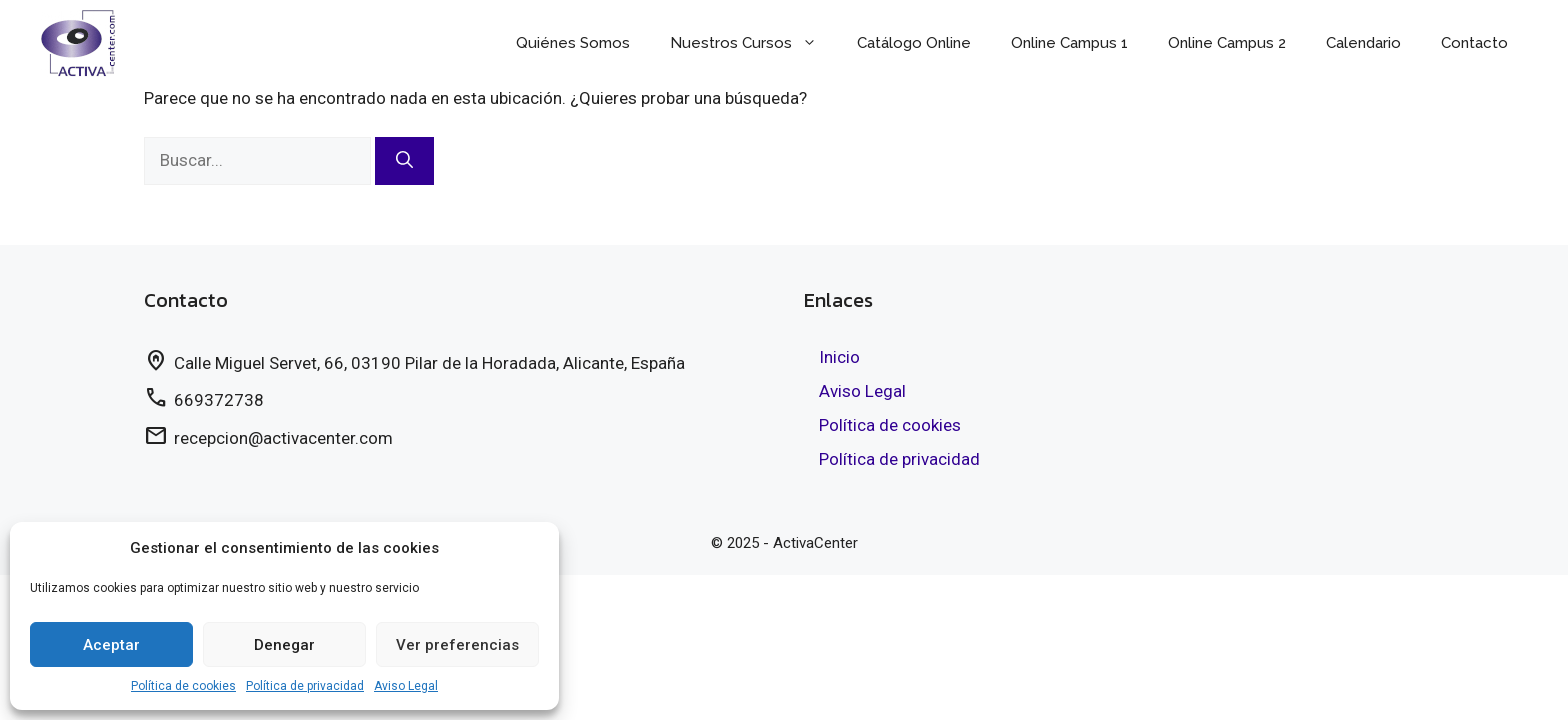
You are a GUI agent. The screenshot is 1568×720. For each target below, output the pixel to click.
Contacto (1474, 43)
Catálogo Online (914, 43)
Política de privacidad (305, 686)
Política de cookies (183, 686)
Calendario (1363, 43)
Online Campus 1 (1069, 43)
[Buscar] (404, 161)
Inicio (839, 357)
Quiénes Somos (573, 43)
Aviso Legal (406, 686)
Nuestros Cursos (753, 43)
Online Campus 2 (1227, 43)
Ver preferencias (457, 645)
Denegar (284, 645)
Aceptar (111, 645)
